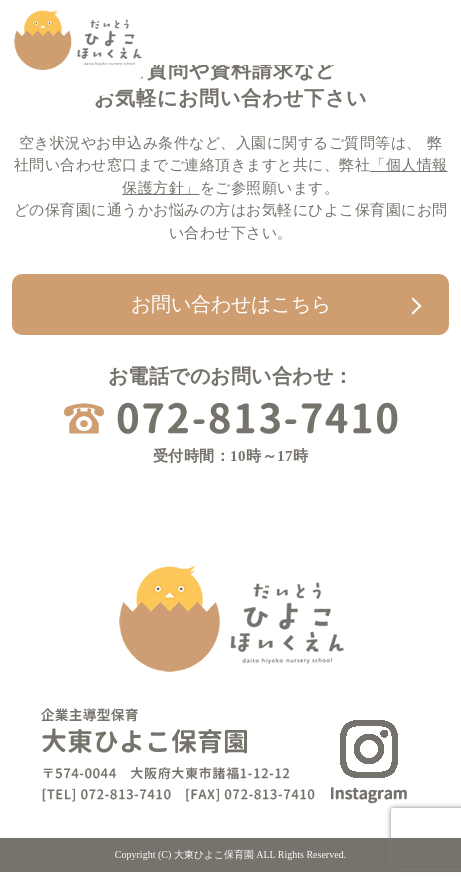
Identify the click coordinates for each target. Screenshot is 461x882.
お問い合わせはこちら (231, 304)
